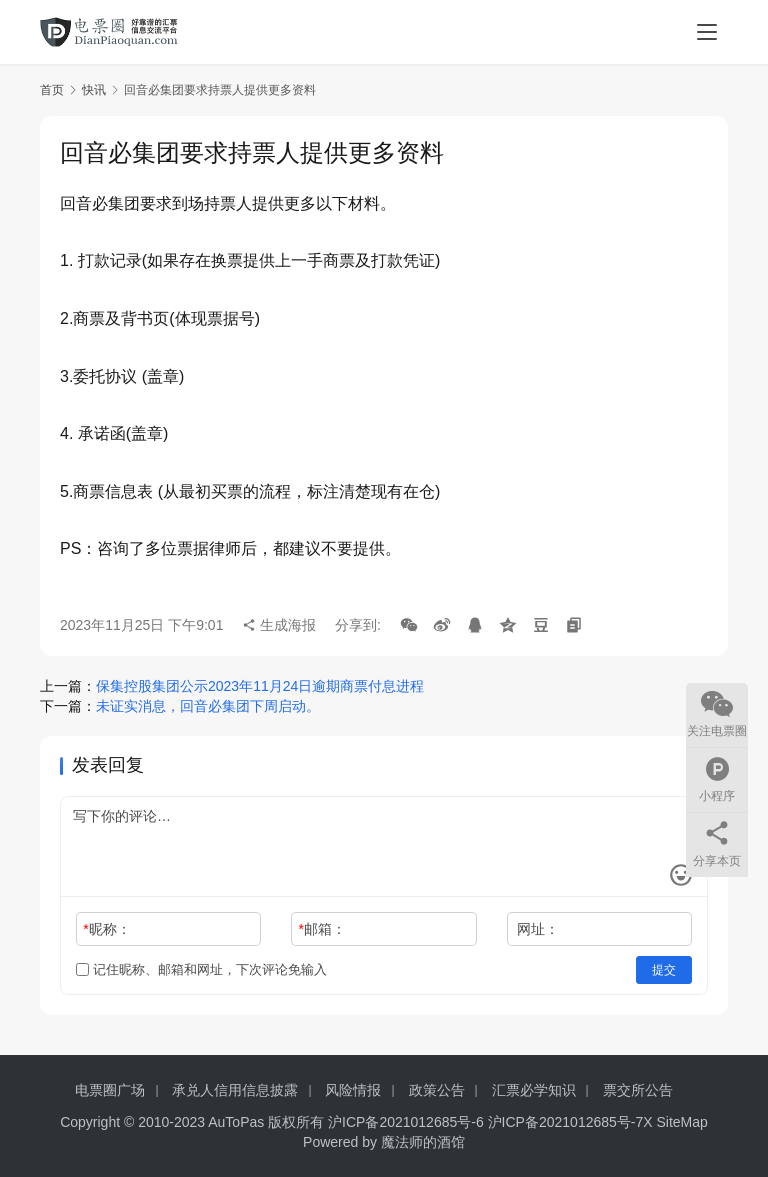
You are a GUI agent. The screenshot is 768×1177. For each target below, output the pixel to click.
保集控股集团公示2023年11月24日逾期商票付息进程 (260, 686)
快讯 (94, 90)
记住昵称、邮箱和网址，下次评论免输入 (201, 969)
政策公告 (437, 1090)
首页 (52, 90)
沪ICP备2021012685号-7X (570, 1122)
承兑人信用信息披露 (235, 1090)
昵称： (106, 929)
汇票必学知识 (534, 1090)
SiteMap (682, 1122)
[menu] (707, 32)
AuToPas (236, 1122)
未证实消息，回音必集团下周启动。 (208, 706)
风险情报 (353, 1090)
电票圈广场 (110, 1090)
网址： (538, 929)
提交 (664, 970)
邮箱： (322, 929)
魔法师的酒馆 (423, 1142)
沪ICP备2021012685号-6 (406, 1122)
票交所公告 (638, 1090)
